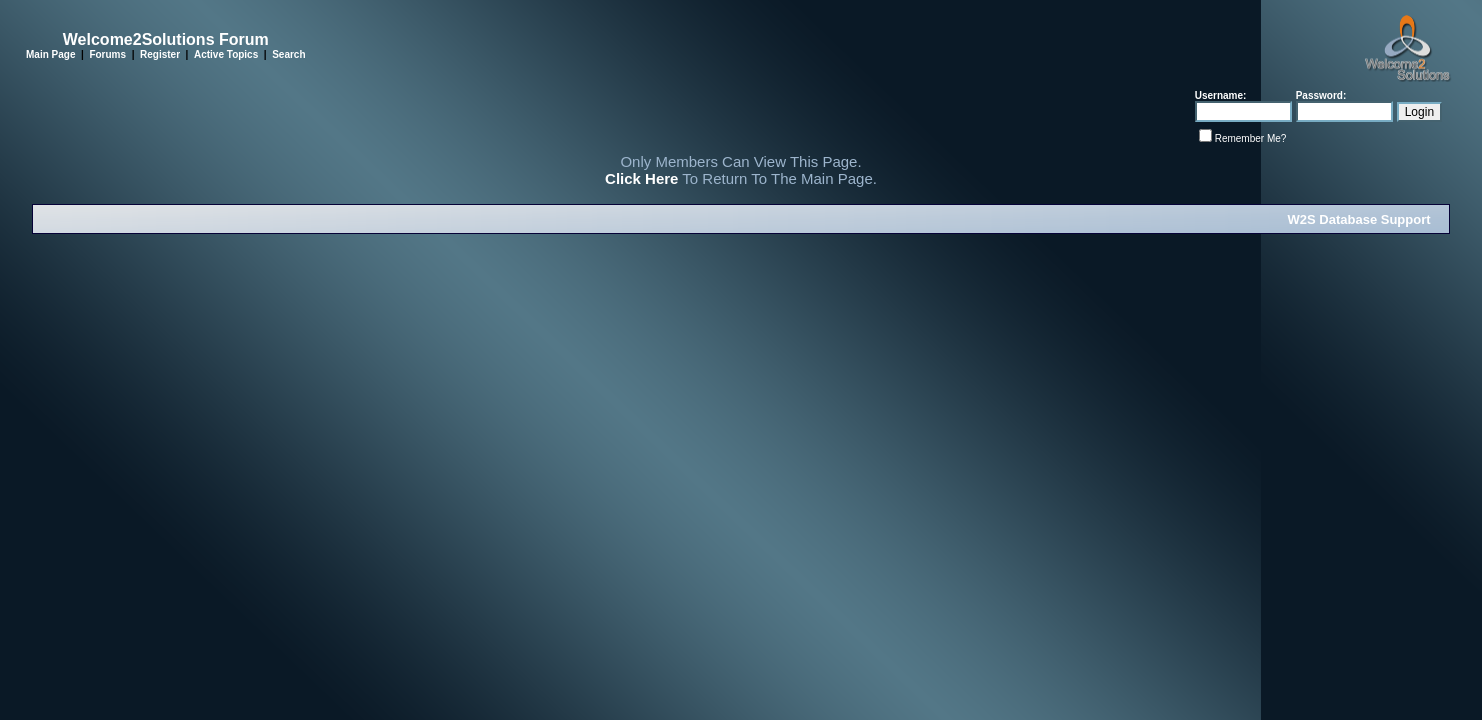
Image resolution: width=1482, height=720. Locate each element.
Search (288, 54)
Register (160, 54)
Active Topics (226, 54)
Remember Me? (1251, 138)
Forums (107, 54)
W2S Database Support (1359, 219)
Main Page (50, 54)
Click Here (641, 178)
